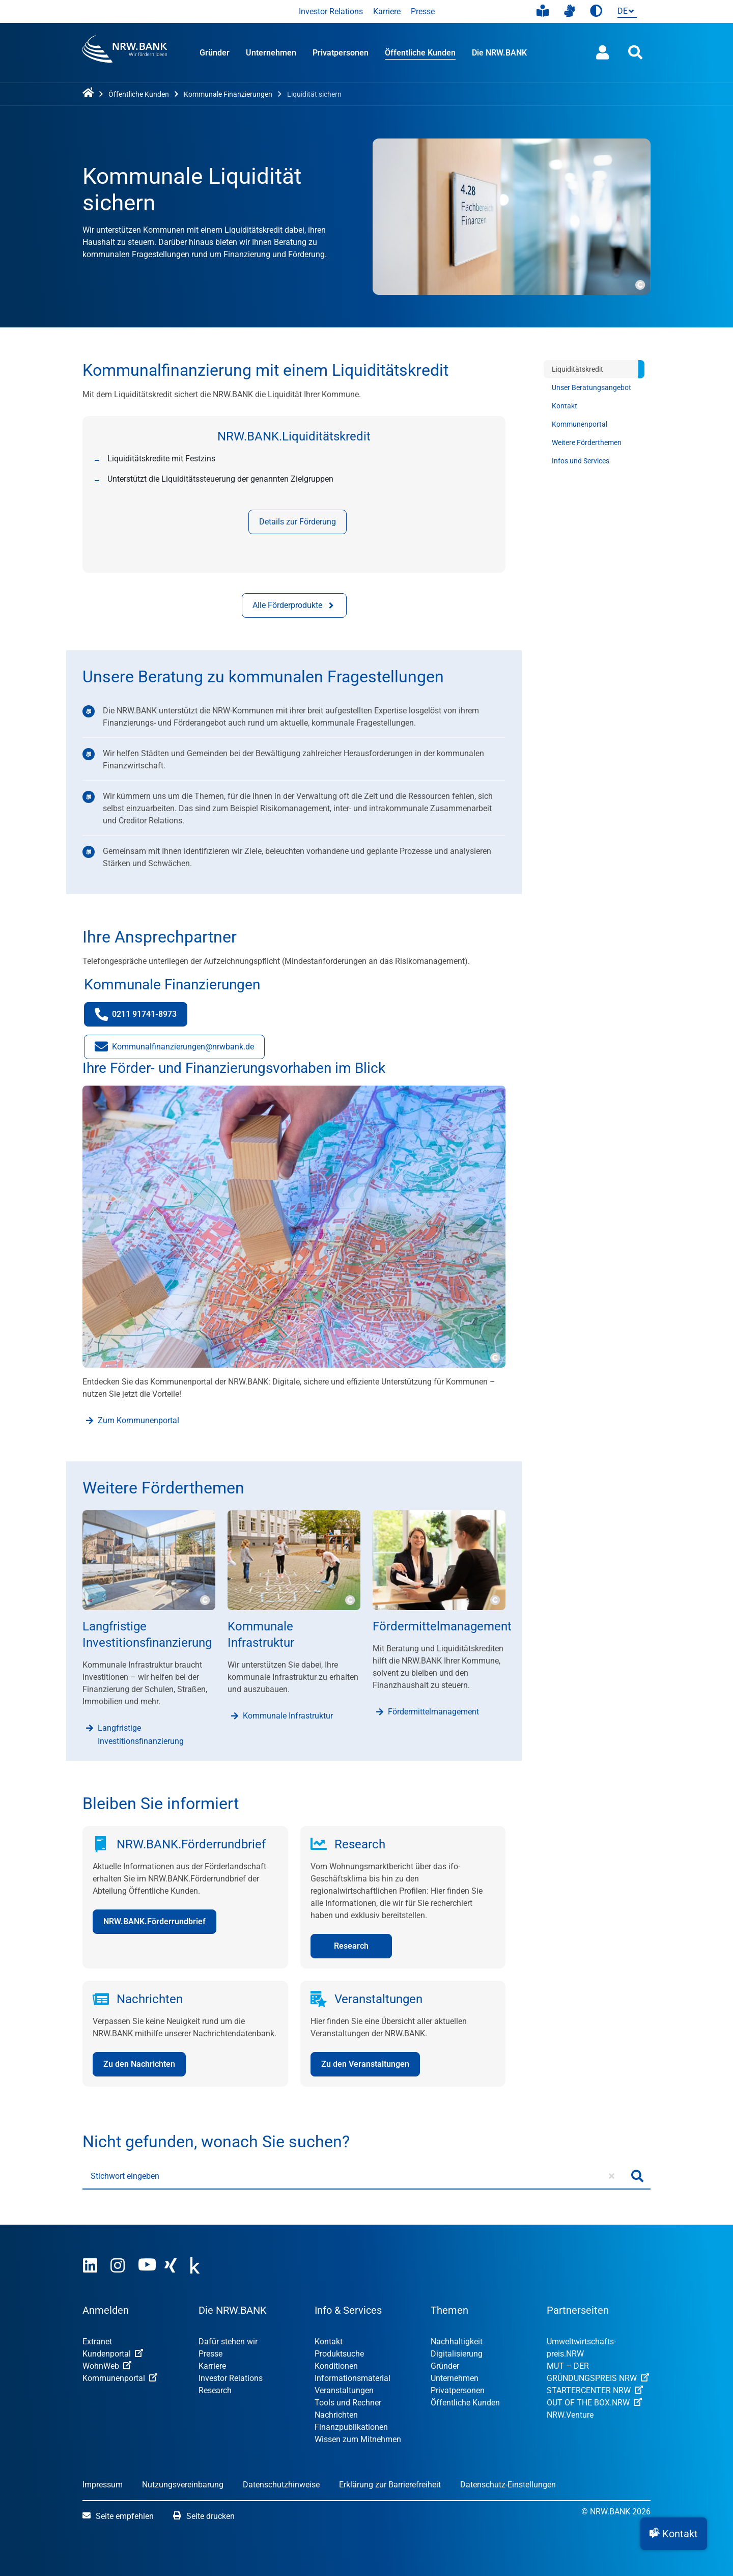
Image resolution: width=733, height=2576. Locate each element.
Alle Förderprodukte (294, 605)
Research (215, 2390)
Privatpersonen (341, 53)
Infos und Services (580, 461)
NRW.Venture (570, 2415)
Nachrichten (336, 2415)
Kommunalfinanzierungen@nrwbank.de (174, 1049)
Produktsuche (339, 2354)
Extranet (97, 2341)
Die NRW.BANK (499, 53)
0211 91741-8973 (141, 1017)
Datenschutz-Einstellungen (508, 2484)
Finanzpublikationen (351, 2427)
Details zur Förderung (298, 522)
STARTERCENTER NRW (595, 2390)
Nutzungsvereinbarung (182, 2484)
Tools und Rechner (348, 2402)
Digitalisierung (457, 2354)
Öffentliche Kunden (420, 53)
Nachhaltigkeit (457, 2341)
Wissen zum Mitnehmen (358, 2439)
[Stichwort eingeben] (353, 2176)
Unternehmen (271, 53)
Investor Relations (331, 11)
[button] (673, 2533)
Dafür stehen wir (228, 2341)
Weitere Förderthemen (587, 442)
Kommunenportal (579, 424)
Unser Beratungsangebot (591, 387)
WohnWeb (106, 2366)
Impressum (102, 2484)
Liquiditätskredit (577, 369)
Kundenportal (112, 2354)
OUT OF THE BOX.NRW (594, 2402)
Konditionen (336, 2366)
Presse (423, 11)
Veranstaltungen (344, 2390)
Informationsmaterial (352, 2378)
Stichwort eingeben (125, 2176)
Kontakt (564, 406)
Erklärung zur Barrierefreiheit (390, 2484)
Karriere (387, 11)
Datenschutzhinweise (281, 2484)
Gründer (215, 53)
